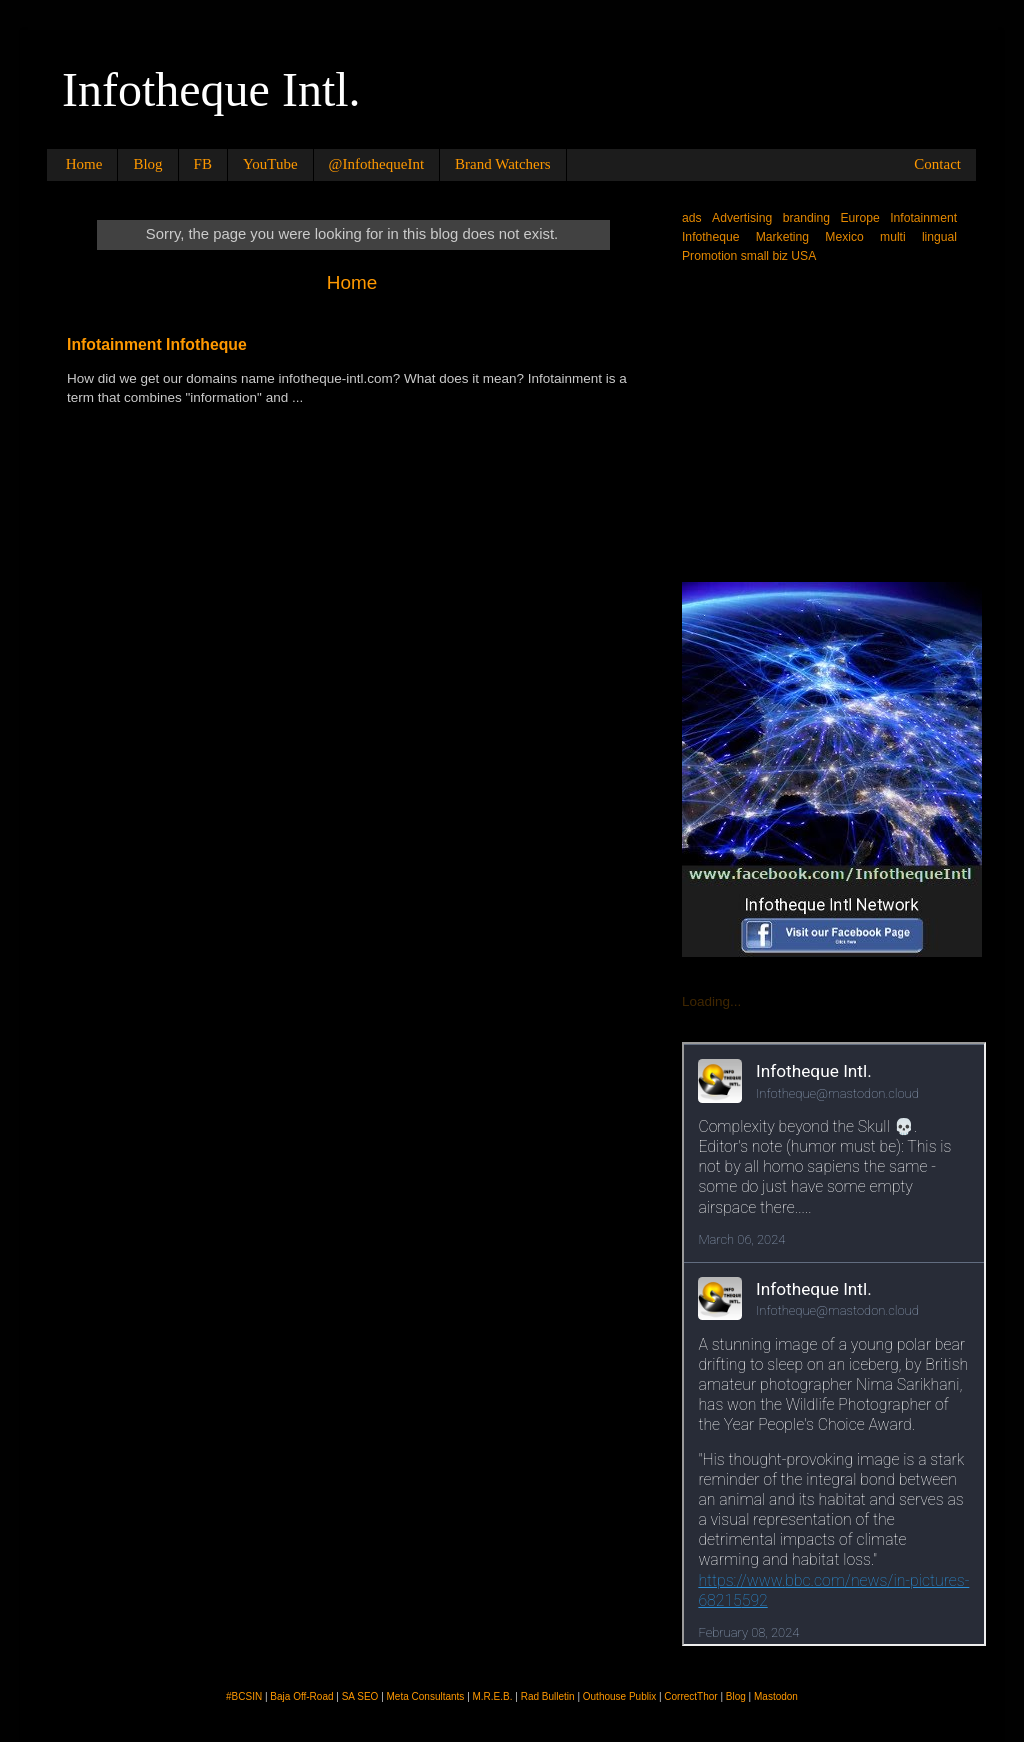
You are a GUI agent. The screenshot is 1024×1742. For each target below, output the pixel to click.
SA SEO (360, 1696)
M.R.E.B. (493, 1696)
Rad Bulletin (548, 1696)
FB (203, 164)
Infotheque (710, 237)
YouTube (270, 164)
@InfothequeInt (376, 164)
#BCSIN (244, 1696)
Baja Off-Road (301, 1696)
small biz (764, 256)
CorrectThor (690, 1696)
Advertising (742, 218)
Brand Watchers (503, 164)
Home (84, 164)
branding (806, 218)
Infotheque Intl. (211, 89)
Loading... (711, 1001)
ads (692, 218)
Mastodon (776, 1696)
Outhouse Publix (619, 1696)
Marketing (782, 237)
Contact (937, 164)
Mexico (844, 237)
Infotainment (923, 218)
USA (803, 256)
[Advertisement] (832, 421)
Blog (147, 164)
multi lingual (918, 237)
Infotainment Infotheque (157, 344)
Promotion (709, 256)
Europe (860, 218)
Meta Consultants (426, 1696)
